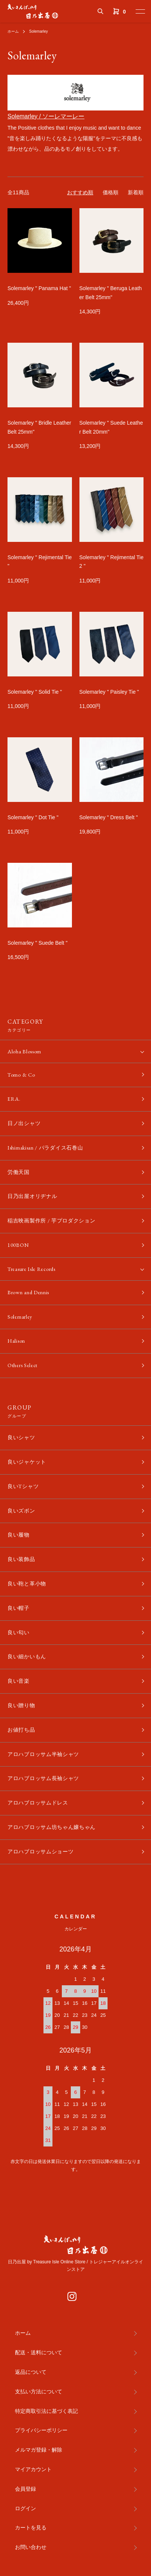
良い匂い (18, 1632)
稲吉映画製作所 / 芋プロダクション (51, 1220)
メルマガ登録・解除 (38, 2450)
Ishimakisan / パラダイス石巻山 (45, 1147)
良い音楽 (18, 1681)
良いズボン (21, 1510)
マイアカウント (33, 2469)
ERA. (14, 1098)
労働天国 (18, 1172)
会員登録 (25, 2489)
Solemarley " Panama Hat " (39, 288)
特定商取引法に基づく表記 (46, 2411)
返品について (30, 2372)
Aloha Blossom (24, 1051)
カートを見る (30, 2528)
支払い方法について (38, 2391)
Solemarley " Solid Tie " (34, 692)
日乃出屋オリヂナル (32, 1196)
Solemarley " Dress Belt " (108, 817)
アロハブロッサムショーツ (40, 1851)
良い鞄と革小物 (26, 1583)
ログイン (25, 2508)
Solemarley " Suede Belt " (37, 943)
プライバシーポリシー (41, 2430)
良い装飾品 (21, 1559)
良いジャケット (26, 1461)
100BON (17, 1245)
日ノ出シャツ (23, 1123)
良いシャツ (21, 1437)
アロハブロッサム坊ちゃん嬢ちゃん (51, 1827)
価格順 (110, 192)
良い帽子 (18, 1608)
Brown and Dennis (28, 1292)
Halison (16, 1340)
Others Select (22, 1365)
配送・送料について (38, 2352)
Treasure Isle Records (31, 1269)
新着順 (136, 192)
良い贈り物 (21, 1705)
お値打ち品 (21, 1729)
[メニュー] (140, 11)
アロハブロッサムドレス (37, 1802)
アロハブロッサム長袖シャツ (43, 1778)
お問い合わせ (30, 2547)
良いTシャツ (23, 1486)
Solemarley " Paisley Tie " (109, 692)
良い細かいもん (26, 1656)
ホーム (13, 31)
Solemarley (38, 31)
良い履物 (18, 1534)
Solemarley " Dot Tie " (32, 817)
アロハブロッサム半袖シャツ (43, 1754)
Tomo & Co (21, 1074)
